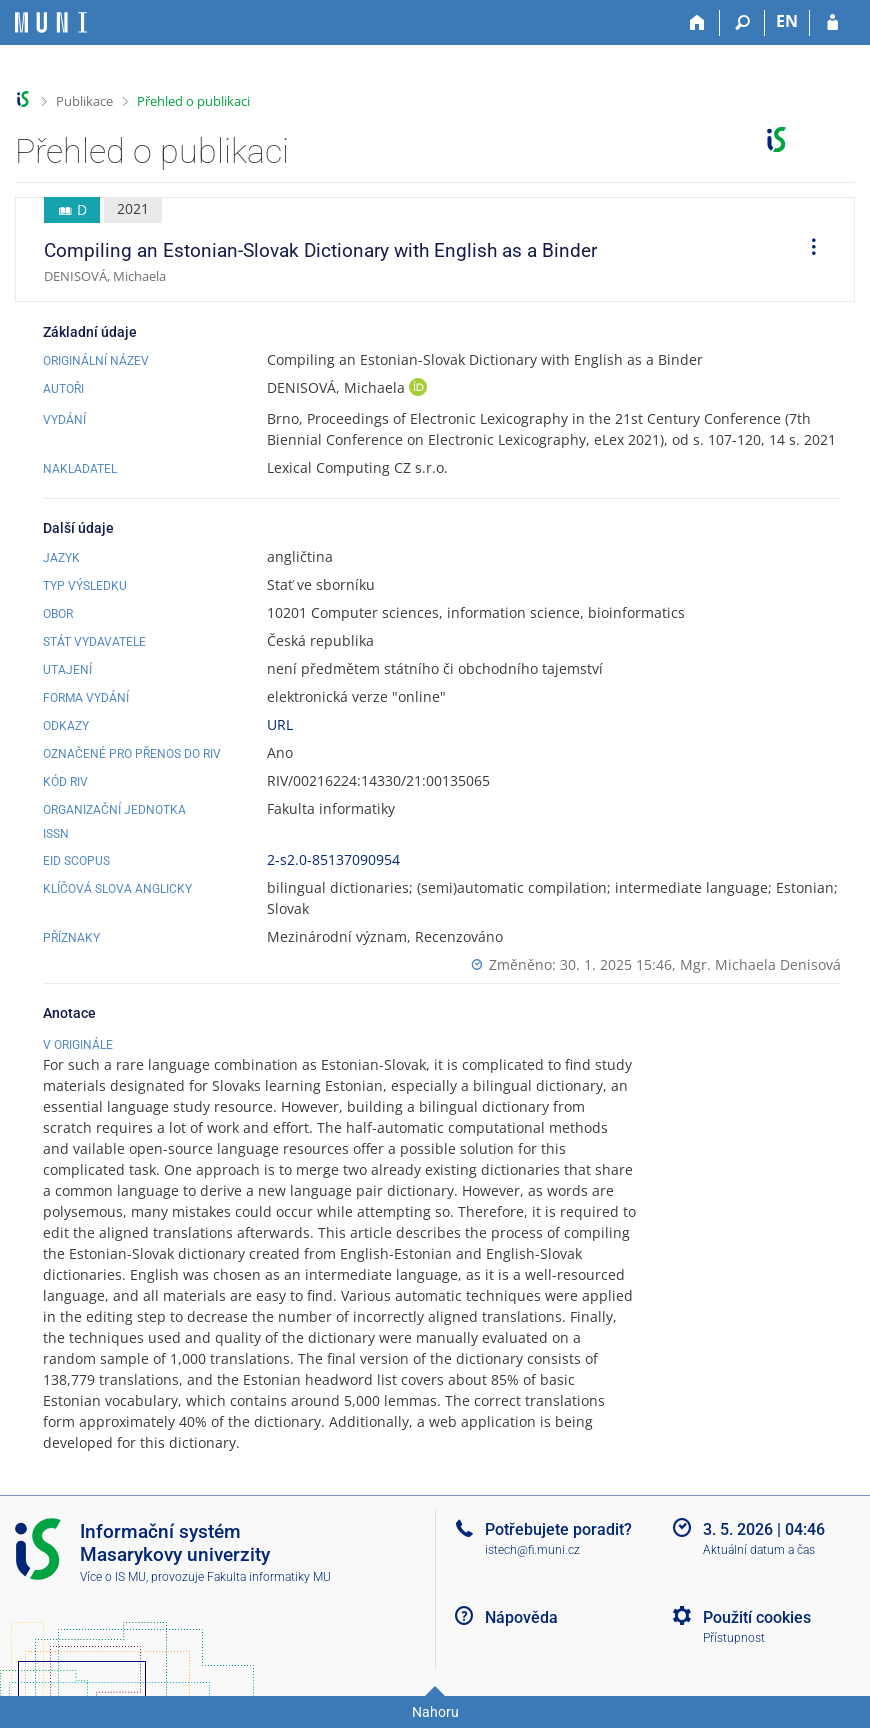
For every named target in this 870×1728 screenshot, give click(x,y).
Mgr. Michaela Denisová (760, 964)
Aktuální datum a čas (759, 1550)
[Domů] (697, 23)
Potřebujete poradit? (558, 1529)
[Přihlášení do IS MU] (832, 23)
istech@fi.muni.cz (532, 1550)
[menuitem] (807, 250)
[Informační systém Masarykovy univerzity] (51, 22)
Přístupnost (734, 1638)
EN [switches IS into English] (787, 21)
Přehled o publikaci (193, 101)
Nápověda (521, 1617)
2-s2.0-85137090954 (333, 859)
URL (280, 724)
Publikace (84, 101)
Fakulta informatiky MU (269, 1577)
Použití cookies (757, 1617)
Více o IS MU (113, 1577)
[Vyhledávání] (742, 23)
